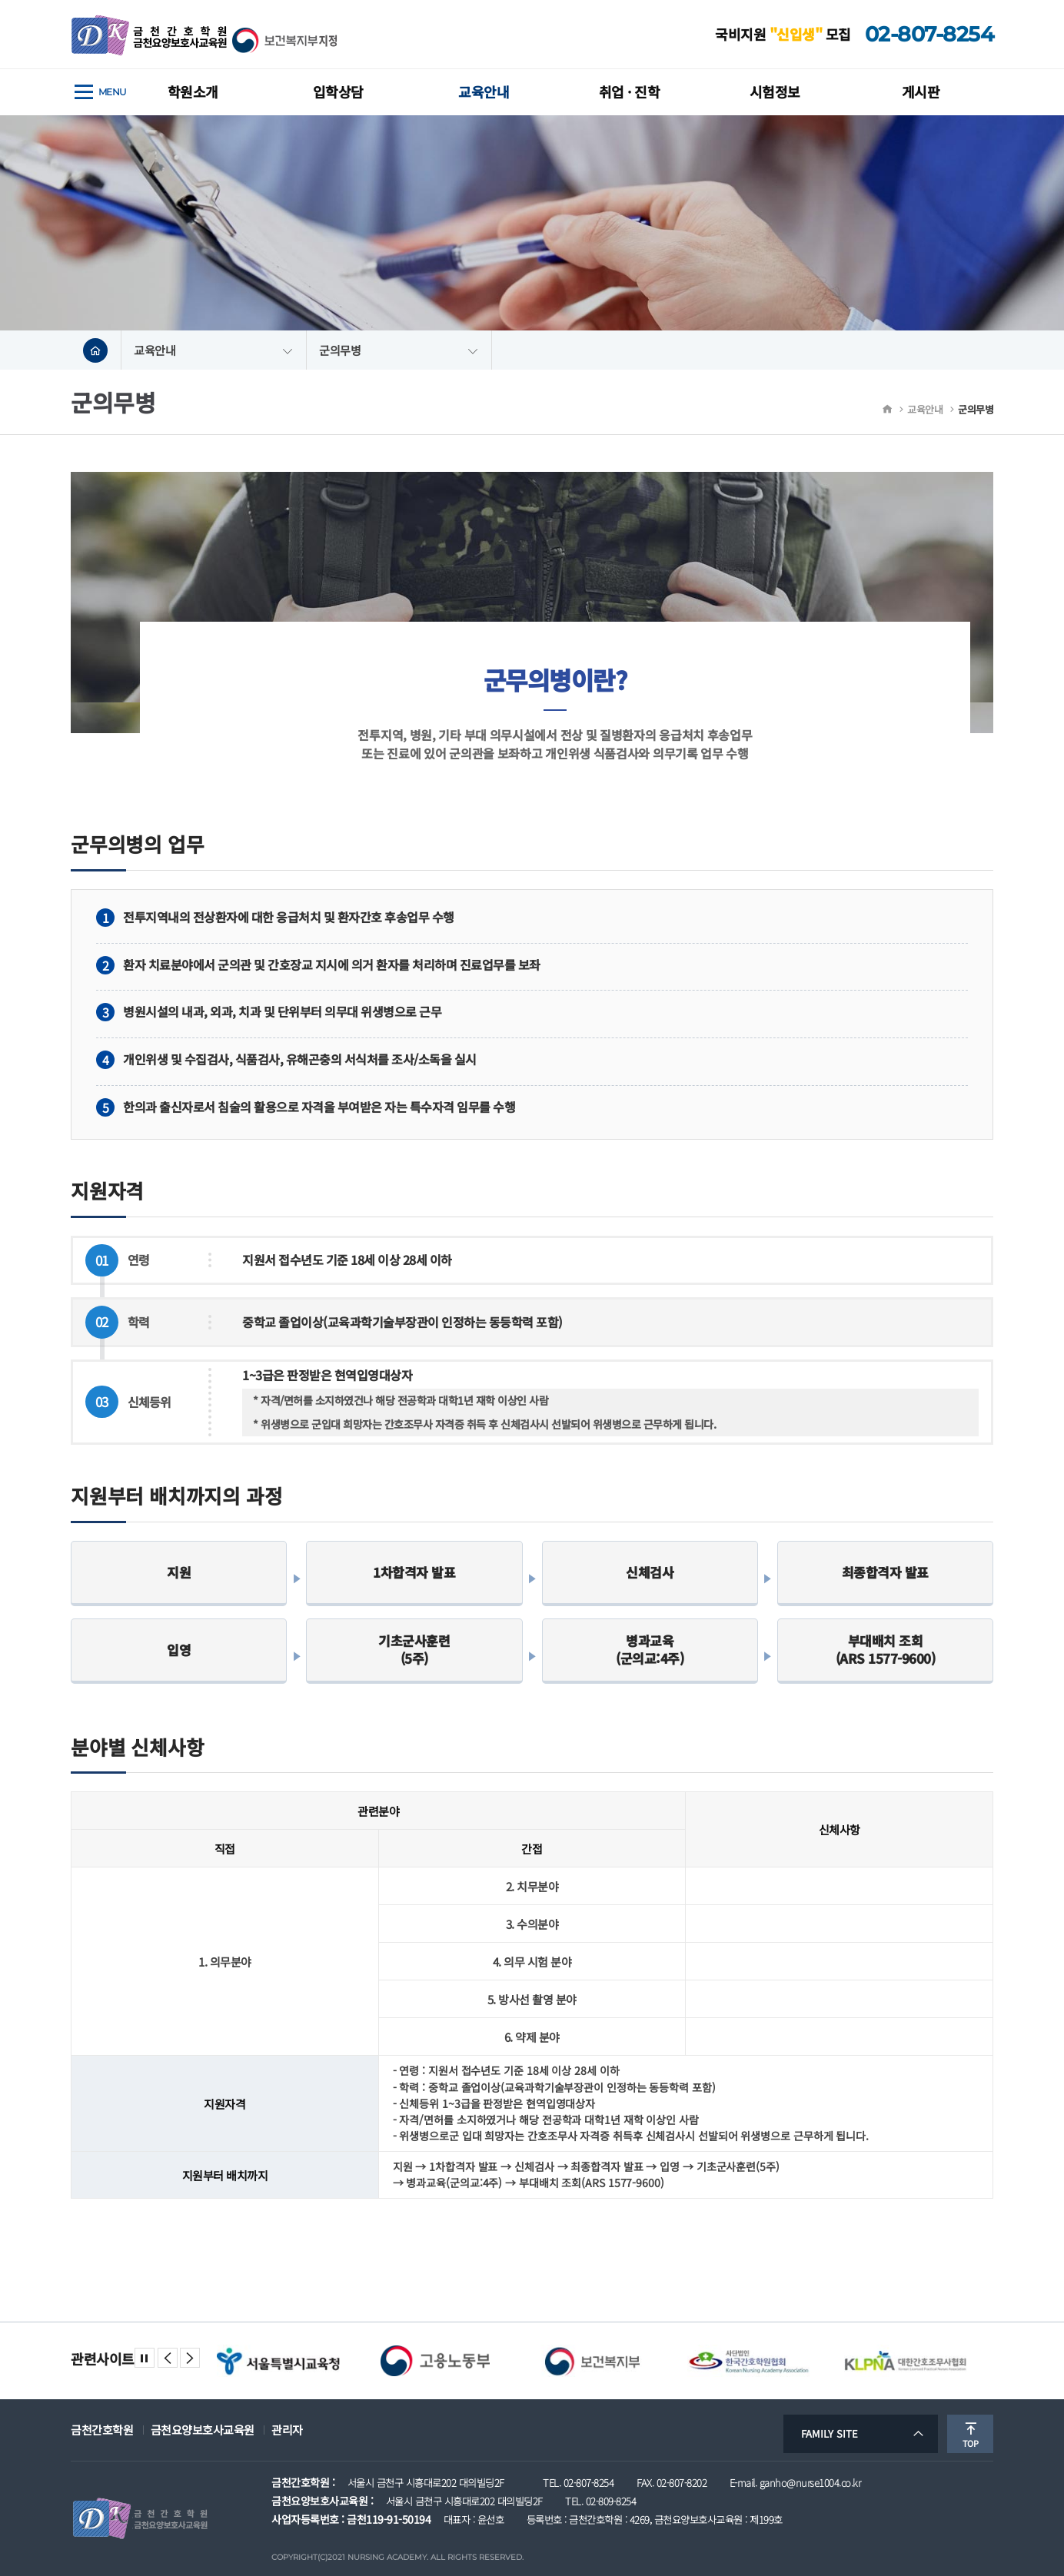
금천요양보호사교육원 (202, 2430)
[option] (278, 2361)
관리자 (287, 2430)
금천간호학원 (102, 2430)
